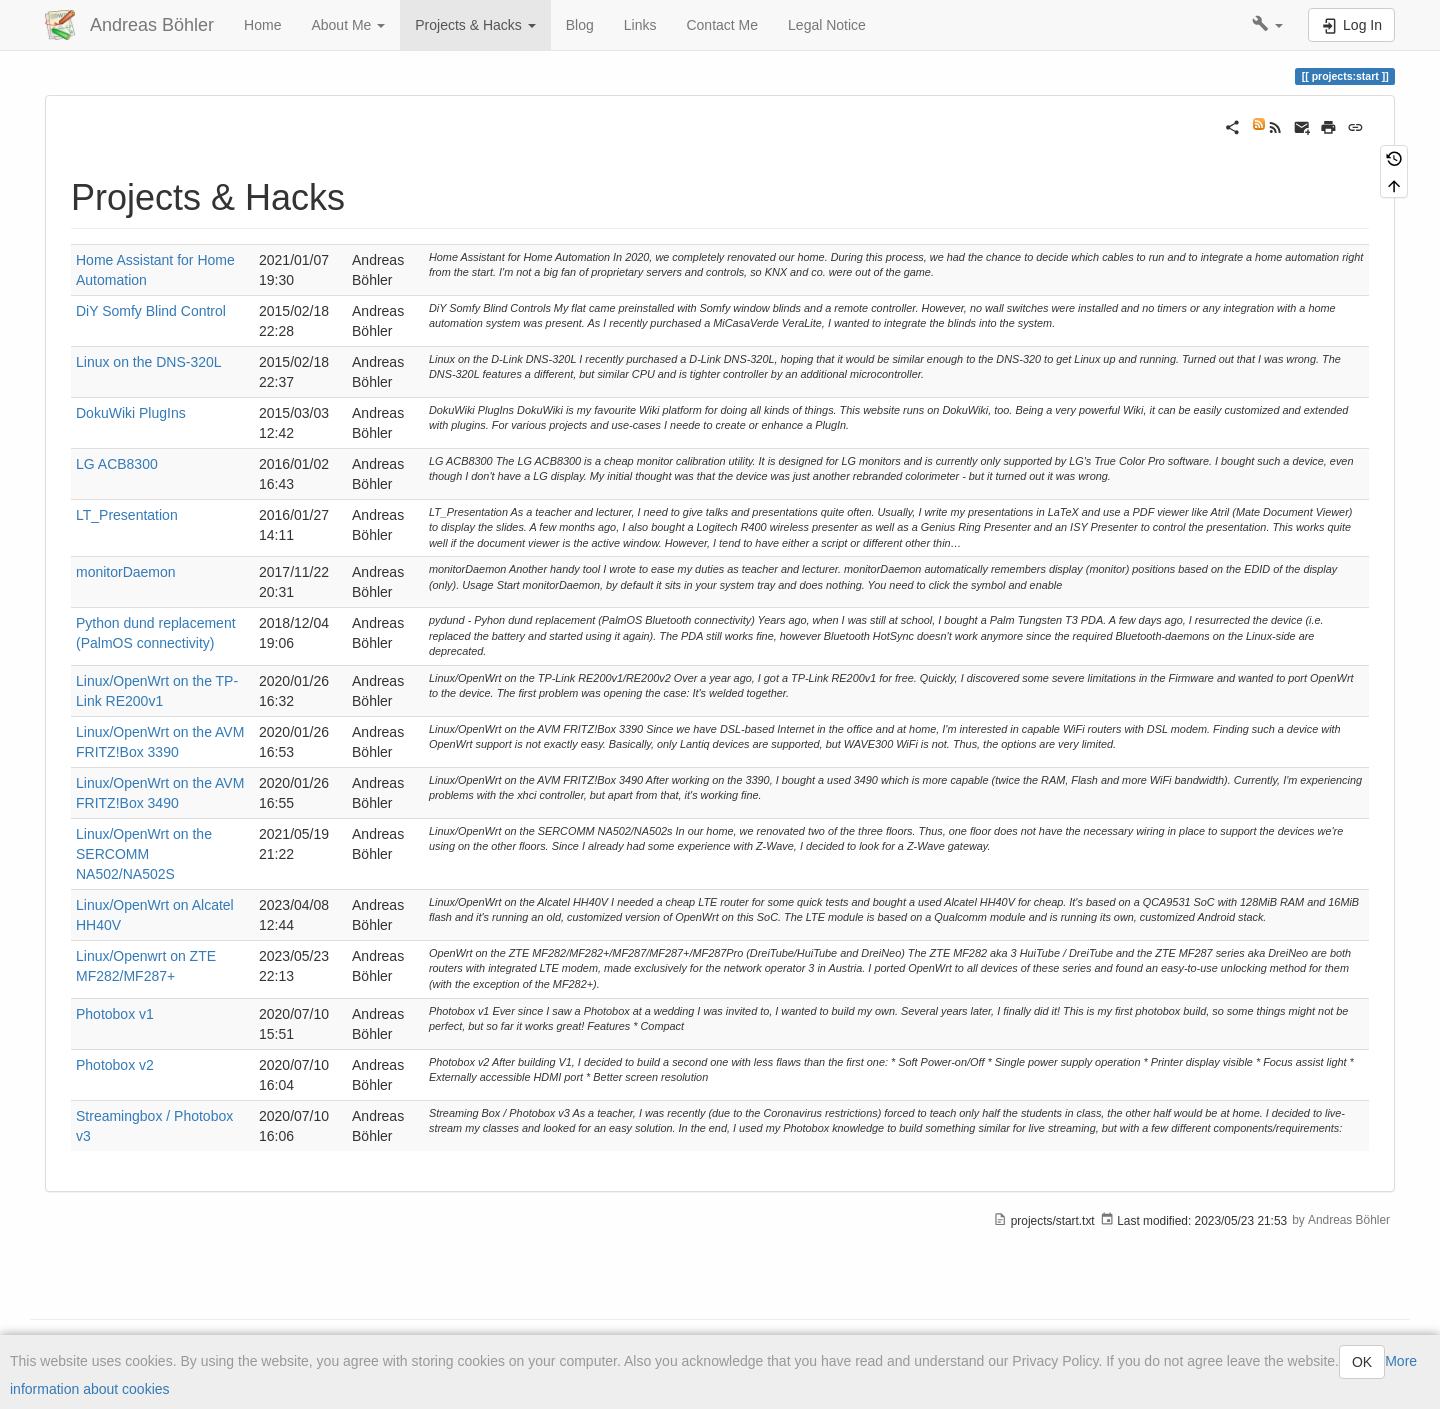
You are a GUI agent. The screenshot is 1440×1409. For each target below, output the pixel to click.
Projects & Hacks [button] (475, 25)
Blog (580, 25)
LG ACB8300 (117, 464)
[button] (1267, 25)
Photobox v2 (115, 1065)
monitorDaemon (126, 572)
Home (262, 25)
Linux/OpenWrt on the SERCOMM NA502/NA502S (144, 854)
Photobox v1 (115, 1014)
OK (1362, 1362)
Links (640, 25)
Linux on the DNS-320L (149, 362)
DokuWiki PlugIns (131, 413)
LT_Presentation (127, 515)
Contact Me (722, 25)
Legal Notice (827, 25)
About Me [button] (348, 25)
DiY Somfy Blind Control (151, 311)
